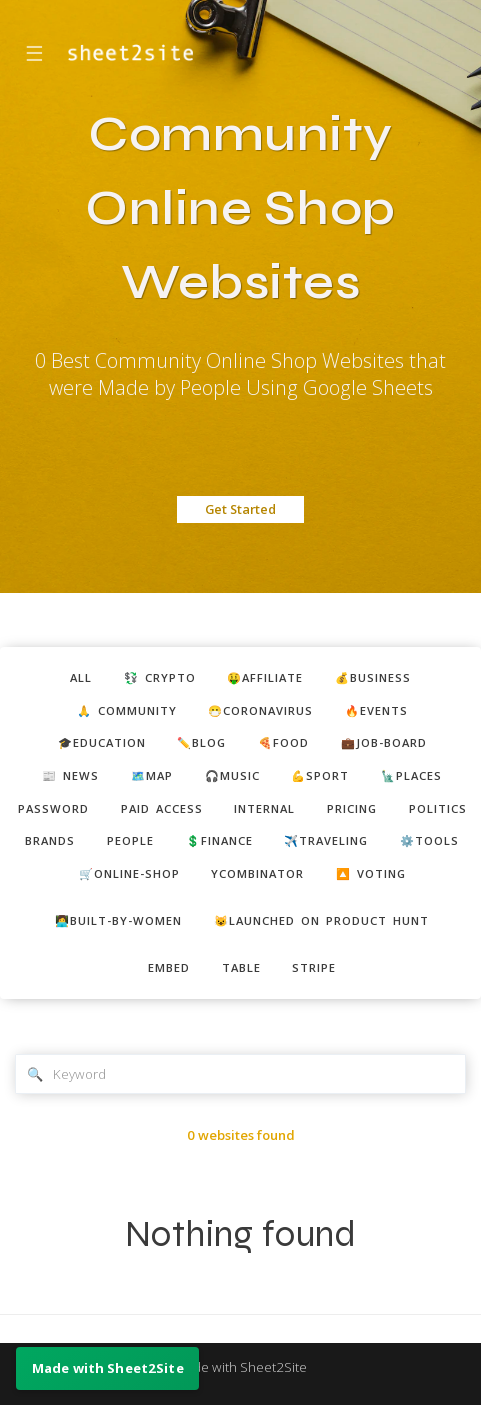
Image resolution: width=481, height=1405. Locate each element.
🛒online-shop (129, 873)
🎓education (102, 742)
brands (50, 840)
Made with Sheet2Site (241, 1367)
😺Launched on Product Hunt (321, 920)
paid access (162, 808)
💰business (373, 677)
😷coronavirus (260, 710)
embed (169, 967)
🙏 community (127, 710)
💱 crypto (160, 677)
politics (438, 808)
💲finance (219, 840)
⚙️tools (429, 840)
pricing (352, 808)
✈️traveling (326, 840)
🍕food (283, 742)
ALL (81, 677)
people (130, 840)
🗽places (411, 775)
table (241, 967)
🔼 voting (371, 873)
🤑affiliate (265, 677)
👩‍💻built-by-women (118, 920)
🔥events (376, 710)
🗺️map (152, 775)
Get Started (240, 509)
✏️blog (201, 742)
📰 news (70, 775)
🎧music (232, 775)
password (53, 808)
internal (264, 808)
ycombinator (257, 873)
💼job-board (384, 742)
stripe (314, 967)
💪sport (320, 775)
